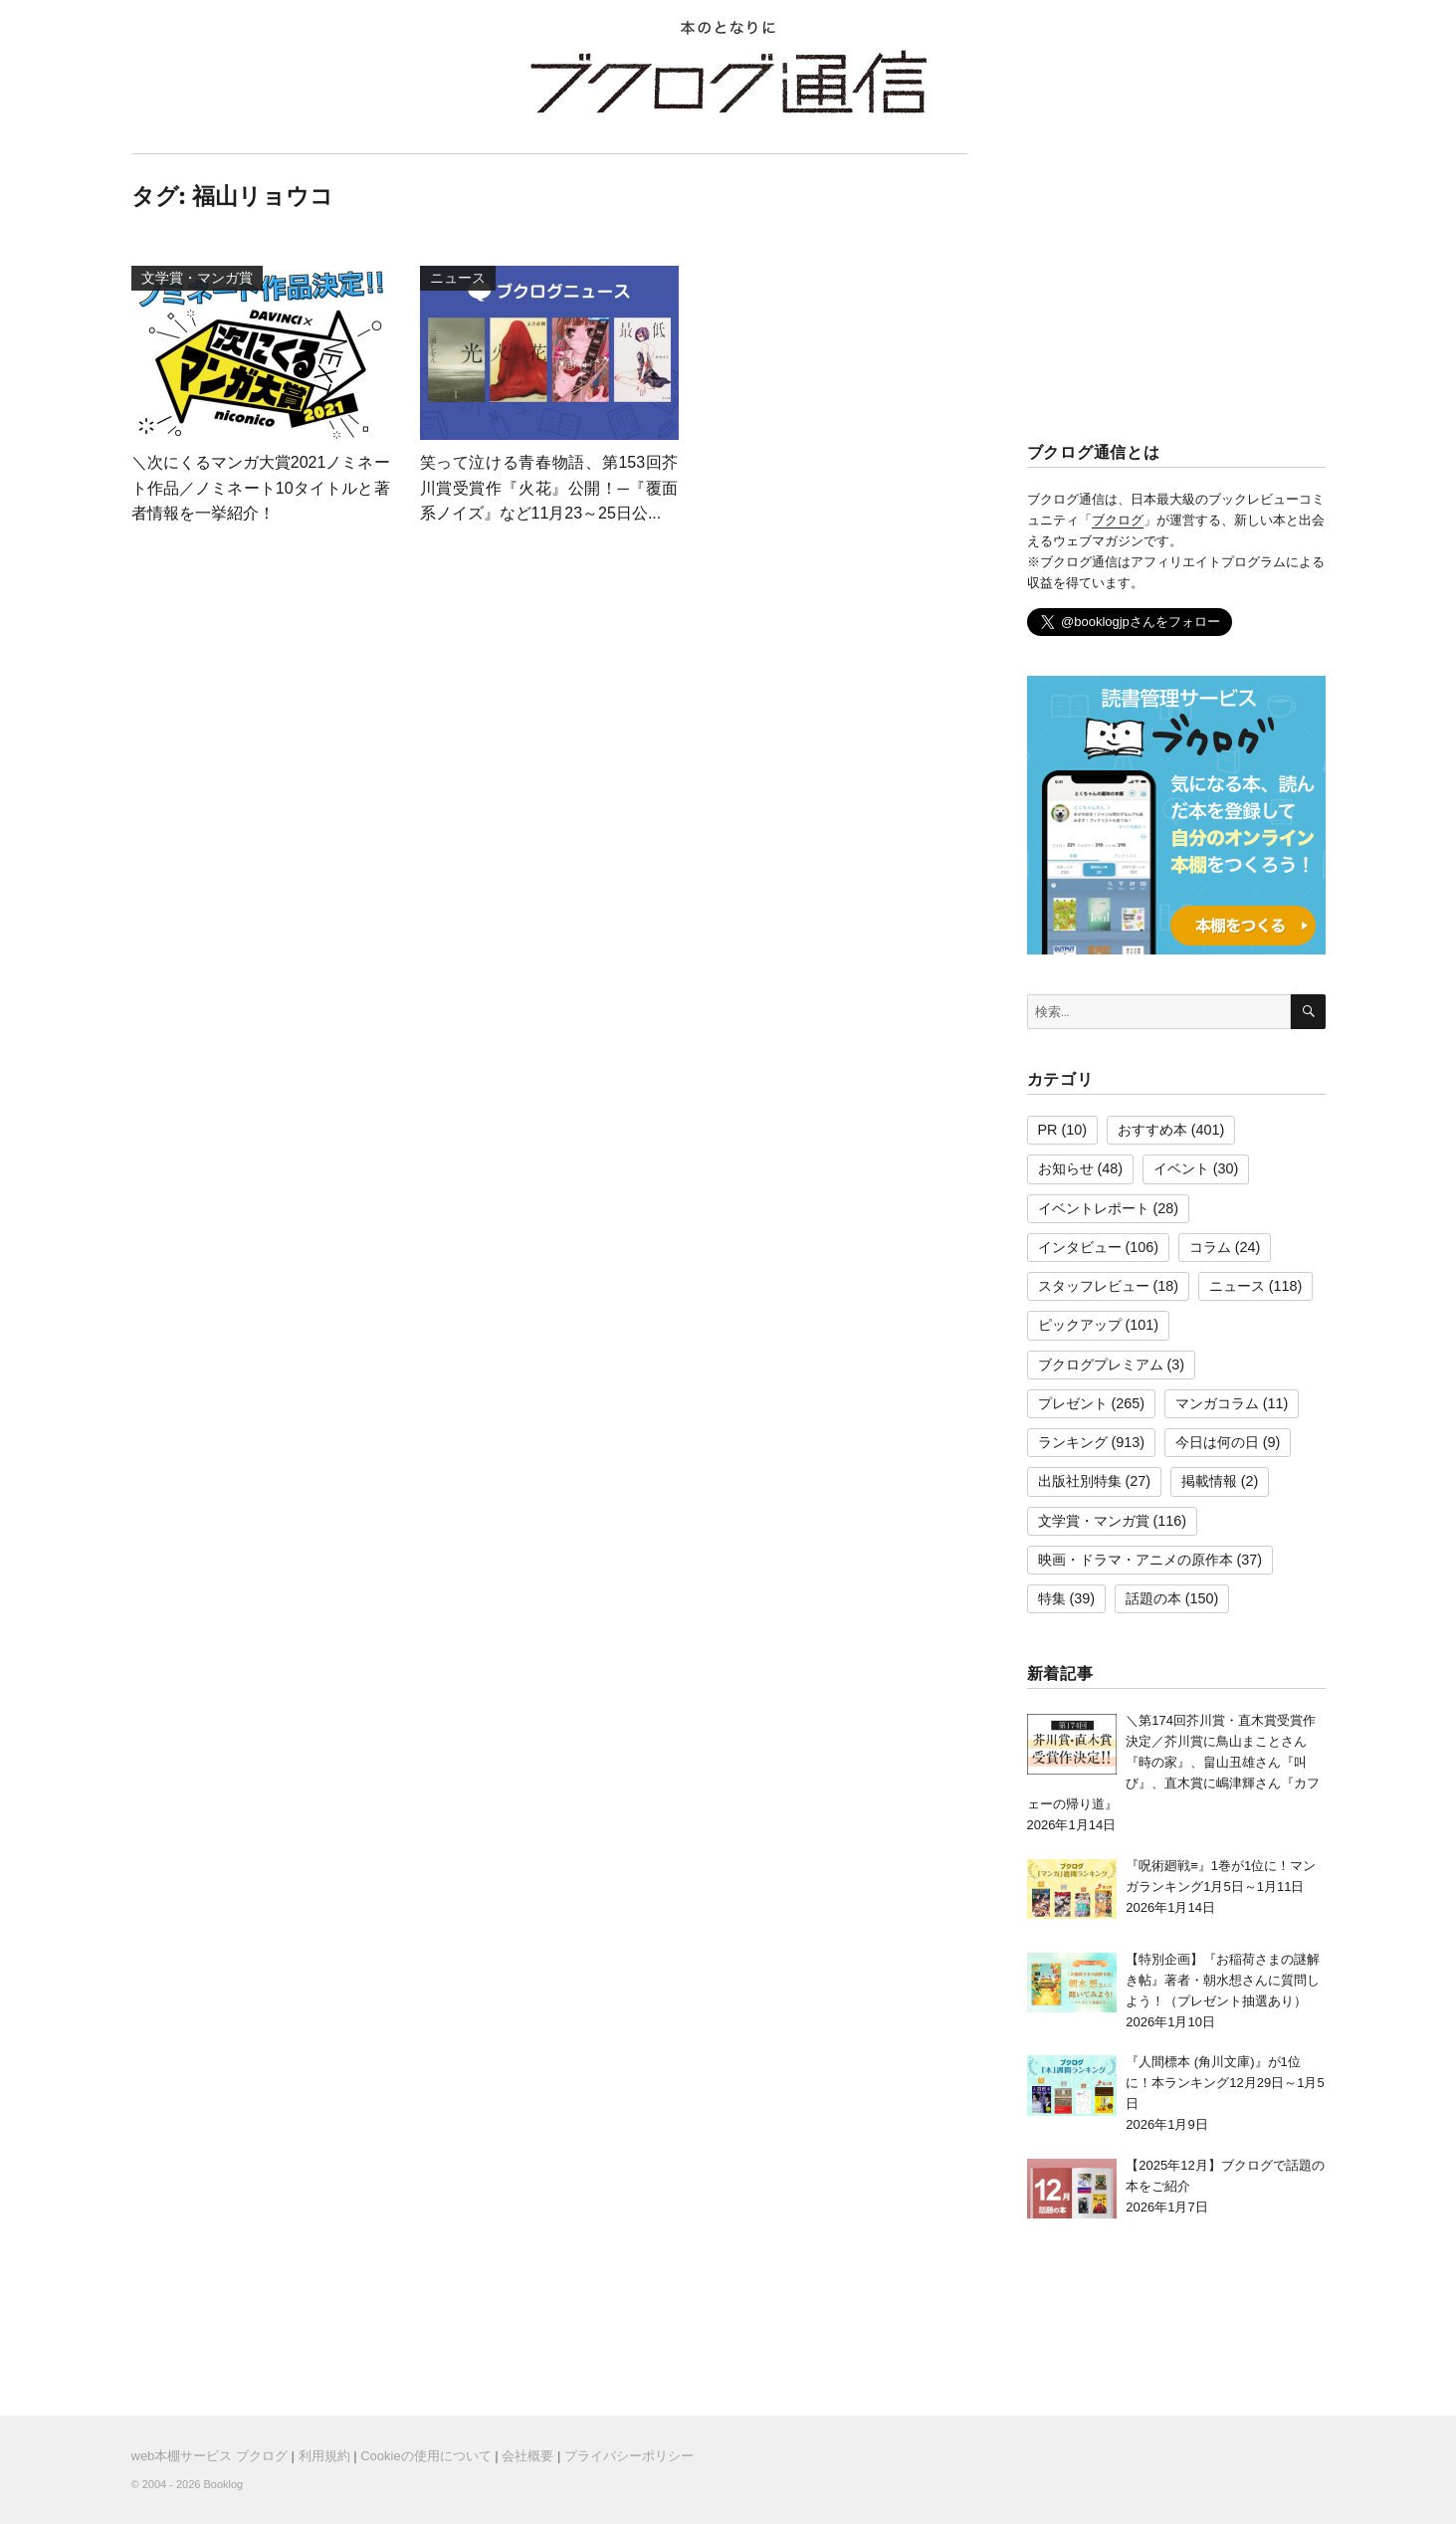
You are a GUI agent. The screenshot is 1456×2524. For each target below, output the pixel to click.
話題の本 (1153, 1598)
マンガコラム (1217, 1403)
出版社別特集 (1080, 1481)
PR (1048, 1130)
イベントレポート (1093, 1208)
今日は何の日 (1217, 1442)
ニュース (1237, 1286)
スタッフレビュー (1093, 1286)
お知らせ (1066, 1168)
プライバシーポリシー (629, 2455)
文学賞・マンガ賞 (1093, 1521)
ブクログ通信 (728, 81)
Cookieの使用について (425, 2455)
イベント (1181, 1168)
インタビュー (1080, 1247)
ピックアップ (1080, 1325)
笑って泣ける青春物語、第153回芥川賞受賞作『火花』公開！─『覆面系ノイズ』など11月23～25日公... (549, 488)
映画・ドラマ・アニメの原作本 (1135, 1560)
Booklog (223, 2484)
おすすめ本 (1152, 1130)
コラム (1210, 1247)
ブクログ (1118, 520)
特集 (1052, 1598)
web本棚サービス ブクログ (209, 2455)
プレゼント (1073, 1403)
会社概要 (527, 2455)
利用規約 (324, 2455)
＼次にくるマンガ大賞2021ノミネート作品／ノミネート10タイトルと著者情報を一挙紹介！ (260, 488)
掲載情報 (1209, 1481)
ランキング (1073, 1442)
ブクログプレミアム (1100, 1364)
